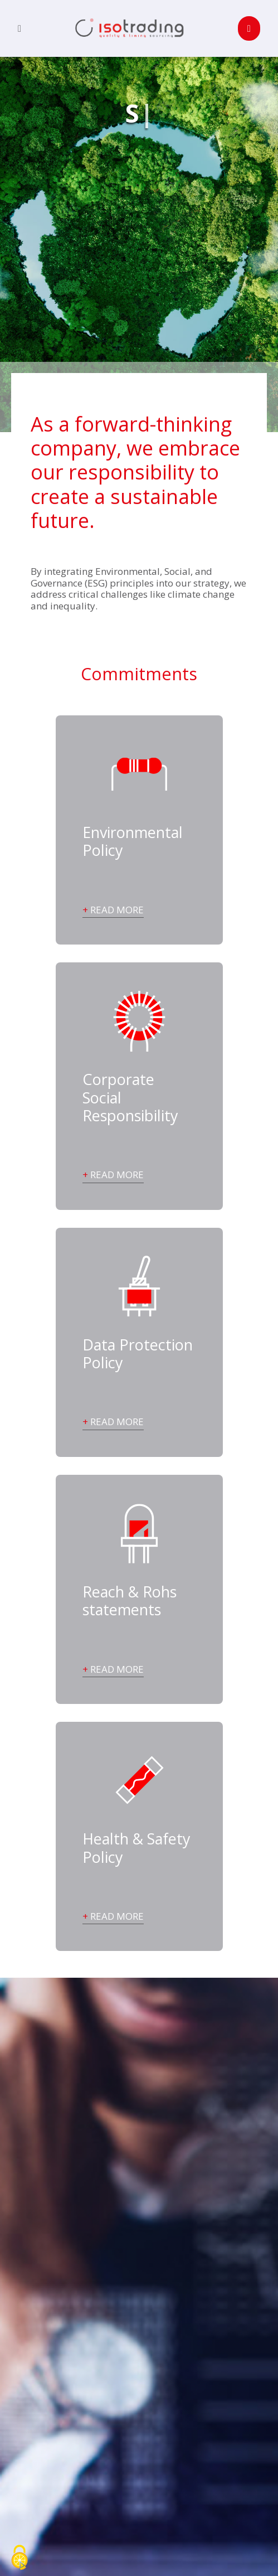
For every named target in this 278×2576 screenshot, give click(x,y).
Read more (117, 910)
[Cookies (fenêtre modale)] (19, 2557)
